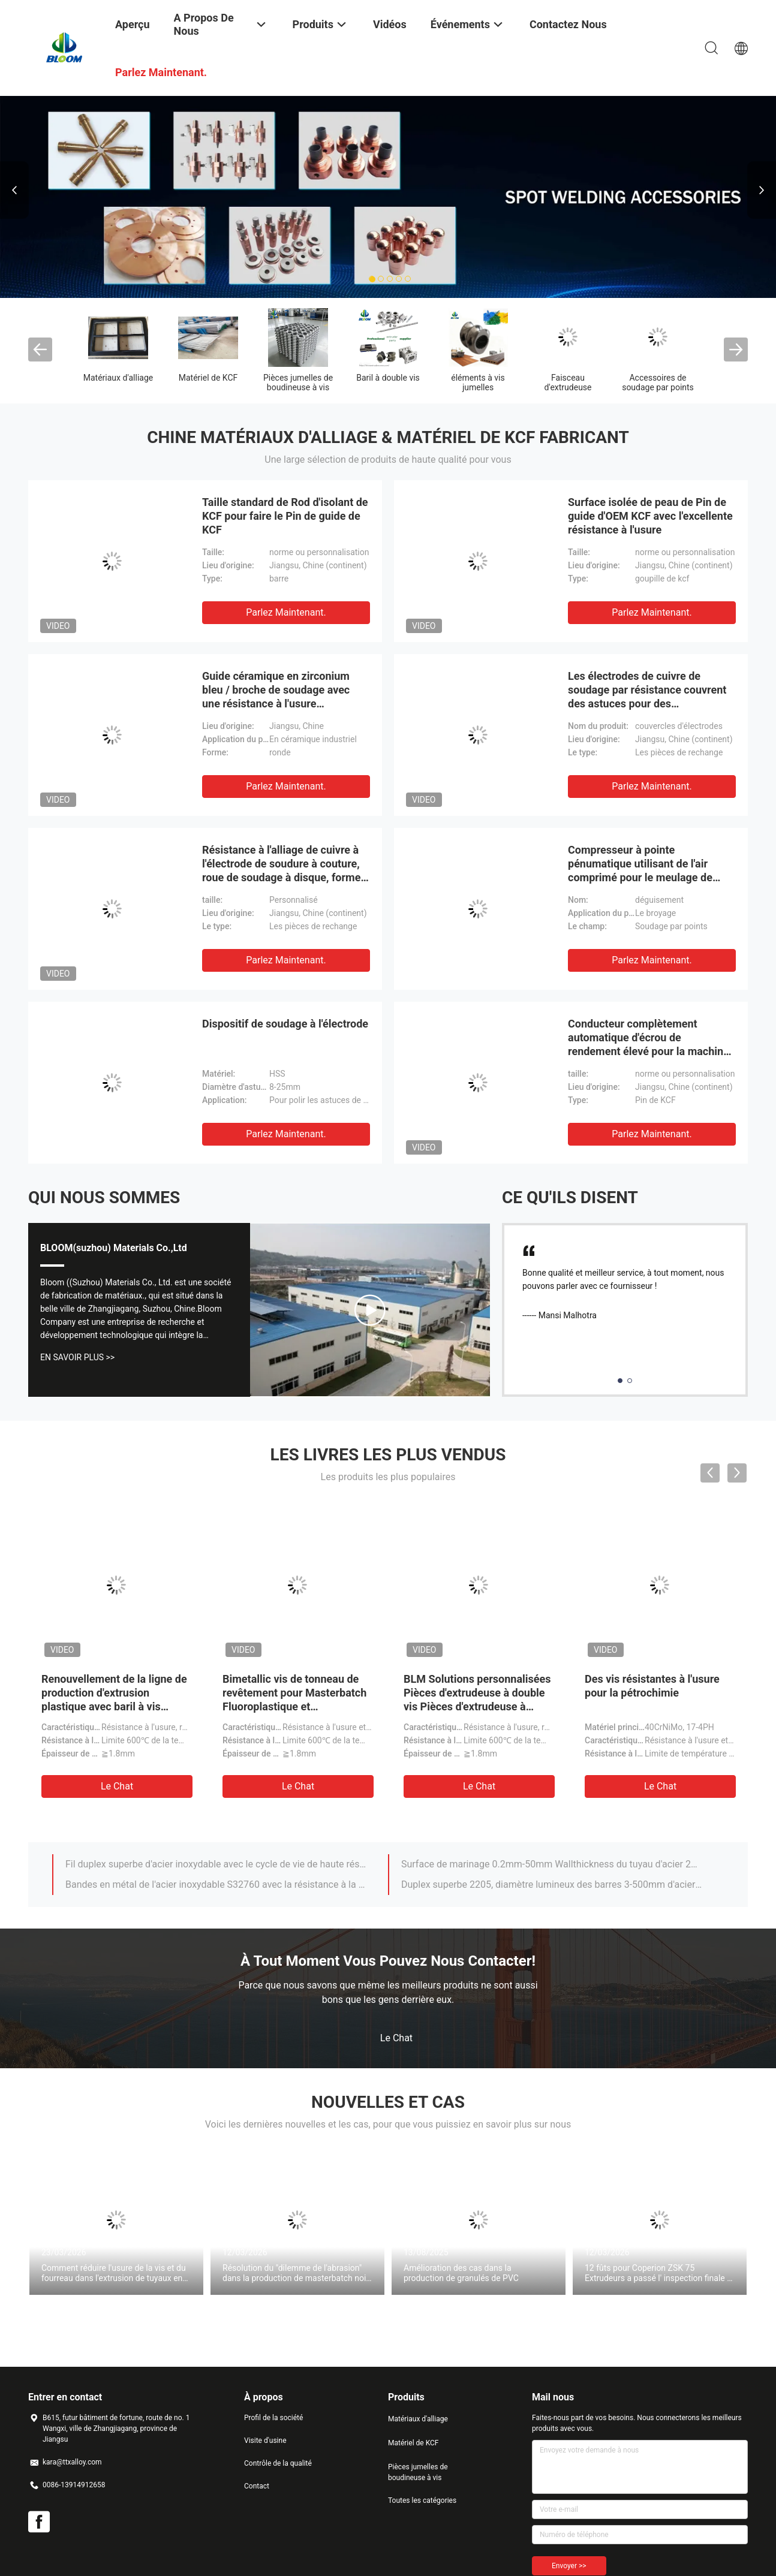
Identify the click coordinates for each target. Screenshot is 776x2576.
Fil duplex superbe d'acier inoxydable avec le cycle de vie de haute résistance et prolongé (215, 1864)
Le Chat (117, 1786)
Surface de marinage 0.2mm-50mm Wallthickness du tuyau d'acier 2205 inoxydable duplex (551, 1864)
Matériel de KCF (208, 377)
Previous (14, 190)
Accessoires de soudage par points (658, 382)
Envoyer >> (569, 2566)
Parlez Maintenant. (286, 612)
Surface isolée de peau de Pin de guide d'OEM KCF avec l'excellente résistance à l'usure (650, 516)
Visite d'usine (265, 2440)
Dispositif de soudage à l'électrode (285, 1023)
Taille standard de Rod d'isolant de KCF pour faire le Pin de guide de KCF (285, 516)
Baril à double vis (388, 377)
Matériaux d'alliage (118, 377)
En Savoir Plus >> (77, 1357)
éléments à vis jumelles (477, 382)
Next (761, 190)
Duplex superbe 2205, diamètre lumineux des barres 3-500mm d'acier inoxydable (551, 1884)
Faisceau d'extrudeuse (567, 382)
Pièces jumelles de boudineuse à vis (298, 382)
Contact (256, 2486)
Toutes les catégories (422, 2500)
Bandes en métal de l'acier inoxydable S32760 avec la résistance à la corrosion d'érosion (215, 1884)
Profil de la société (273, 2418)
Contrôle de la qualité (278, 2463)
